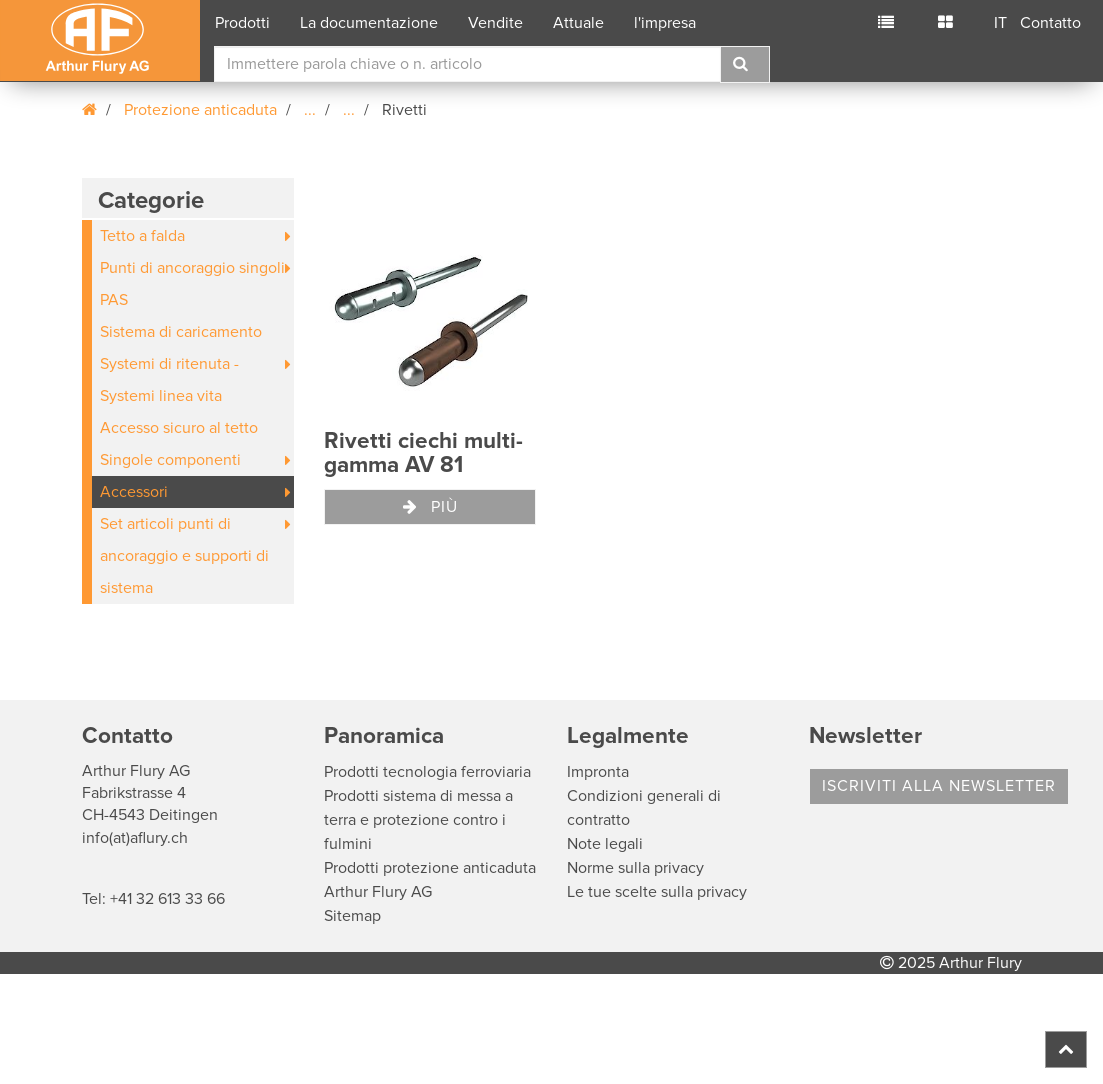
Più (430, 507)
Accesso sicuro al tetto (179, 428)
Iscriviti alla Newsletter (939, 786)
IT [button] (1000, 23)
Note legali (605, 844)
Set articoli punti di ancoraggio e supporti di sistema (184, 556)
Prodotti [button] (242, 23)
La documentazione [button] (369, 23)
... (310, 110)
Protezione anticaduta (200, 110)
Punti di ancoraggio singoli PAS (192, 284)
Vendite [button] (495, 23)
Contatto (1050, 23)
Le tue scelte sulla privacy (657, 892)
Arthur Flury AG (378, 892)
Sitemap (352, 916)
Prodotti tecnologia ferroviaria (427, 772)
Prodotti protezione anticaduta (430, 868)
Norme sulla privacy (635, 868)
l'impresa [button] (665, 23)
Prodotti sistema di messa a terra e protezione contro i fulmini (418, 820)
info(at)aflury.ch (135, 838)
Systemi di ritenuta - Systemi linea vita (169, 380)
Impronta (598, 772)
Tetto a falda (142, 236)
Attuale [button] (578, 23)
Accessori (134, 492)
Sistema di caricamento (181, 332)
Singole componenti (170, 460)
